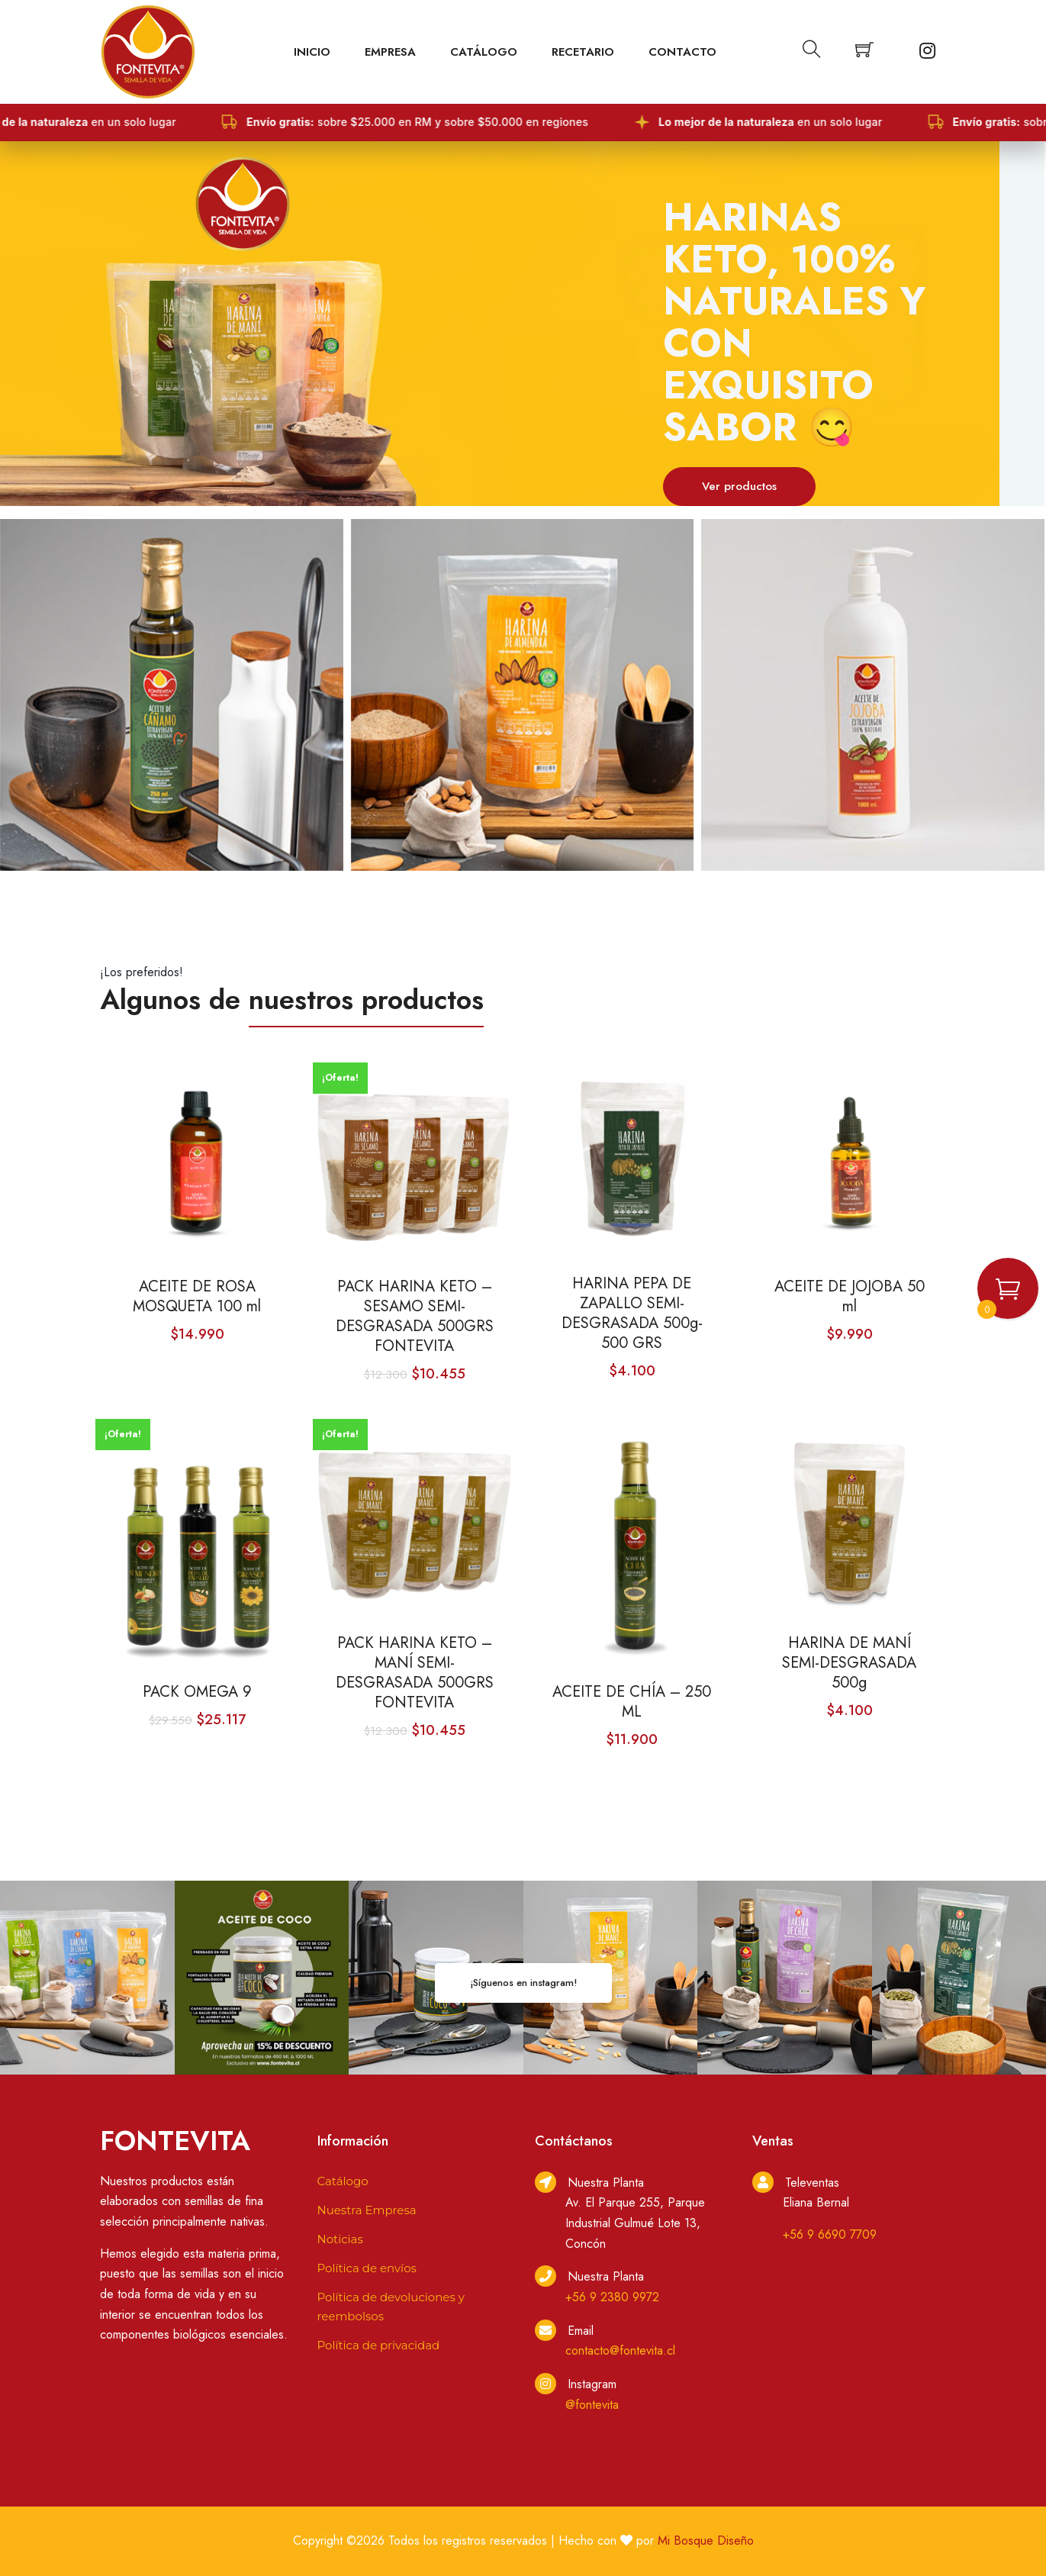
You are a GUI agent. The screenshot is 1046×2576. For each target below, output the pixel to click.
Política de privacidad (378, 2345)
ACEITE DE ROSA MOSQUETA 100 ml (197, 1297)
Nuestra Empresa (367, 2210)
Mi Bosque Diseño (706, 2540)
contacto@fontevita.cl (620, 2350)
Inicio (312, 52)
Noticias (340, 2239)
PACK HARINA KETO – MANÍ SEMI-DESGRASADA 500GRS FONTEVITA (415, 1673)
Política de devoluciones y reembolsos (391, 2306)
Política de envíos (367, 2268)
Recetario (583, 52)
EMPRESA (390, 52)
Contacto (682, 52)
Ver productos (739, 486)
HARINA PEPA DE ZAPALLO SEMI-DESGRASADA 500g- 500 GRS (632, 1313)
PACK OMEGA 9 (197, 1692)
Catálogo (483, 52)
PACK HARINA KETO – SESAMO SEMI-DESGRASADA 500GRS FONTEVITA (415, 1316)
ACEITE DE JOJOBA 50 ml (849, 1297)
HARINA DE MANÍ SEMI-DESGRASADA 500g (849, 1663)
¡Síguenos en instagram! (523, 1982)
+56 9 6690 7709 (830, 2234)
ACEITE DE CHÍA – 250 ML (631, 1702)
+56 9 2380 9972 (612, 2297)
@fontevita (592, 2404)
